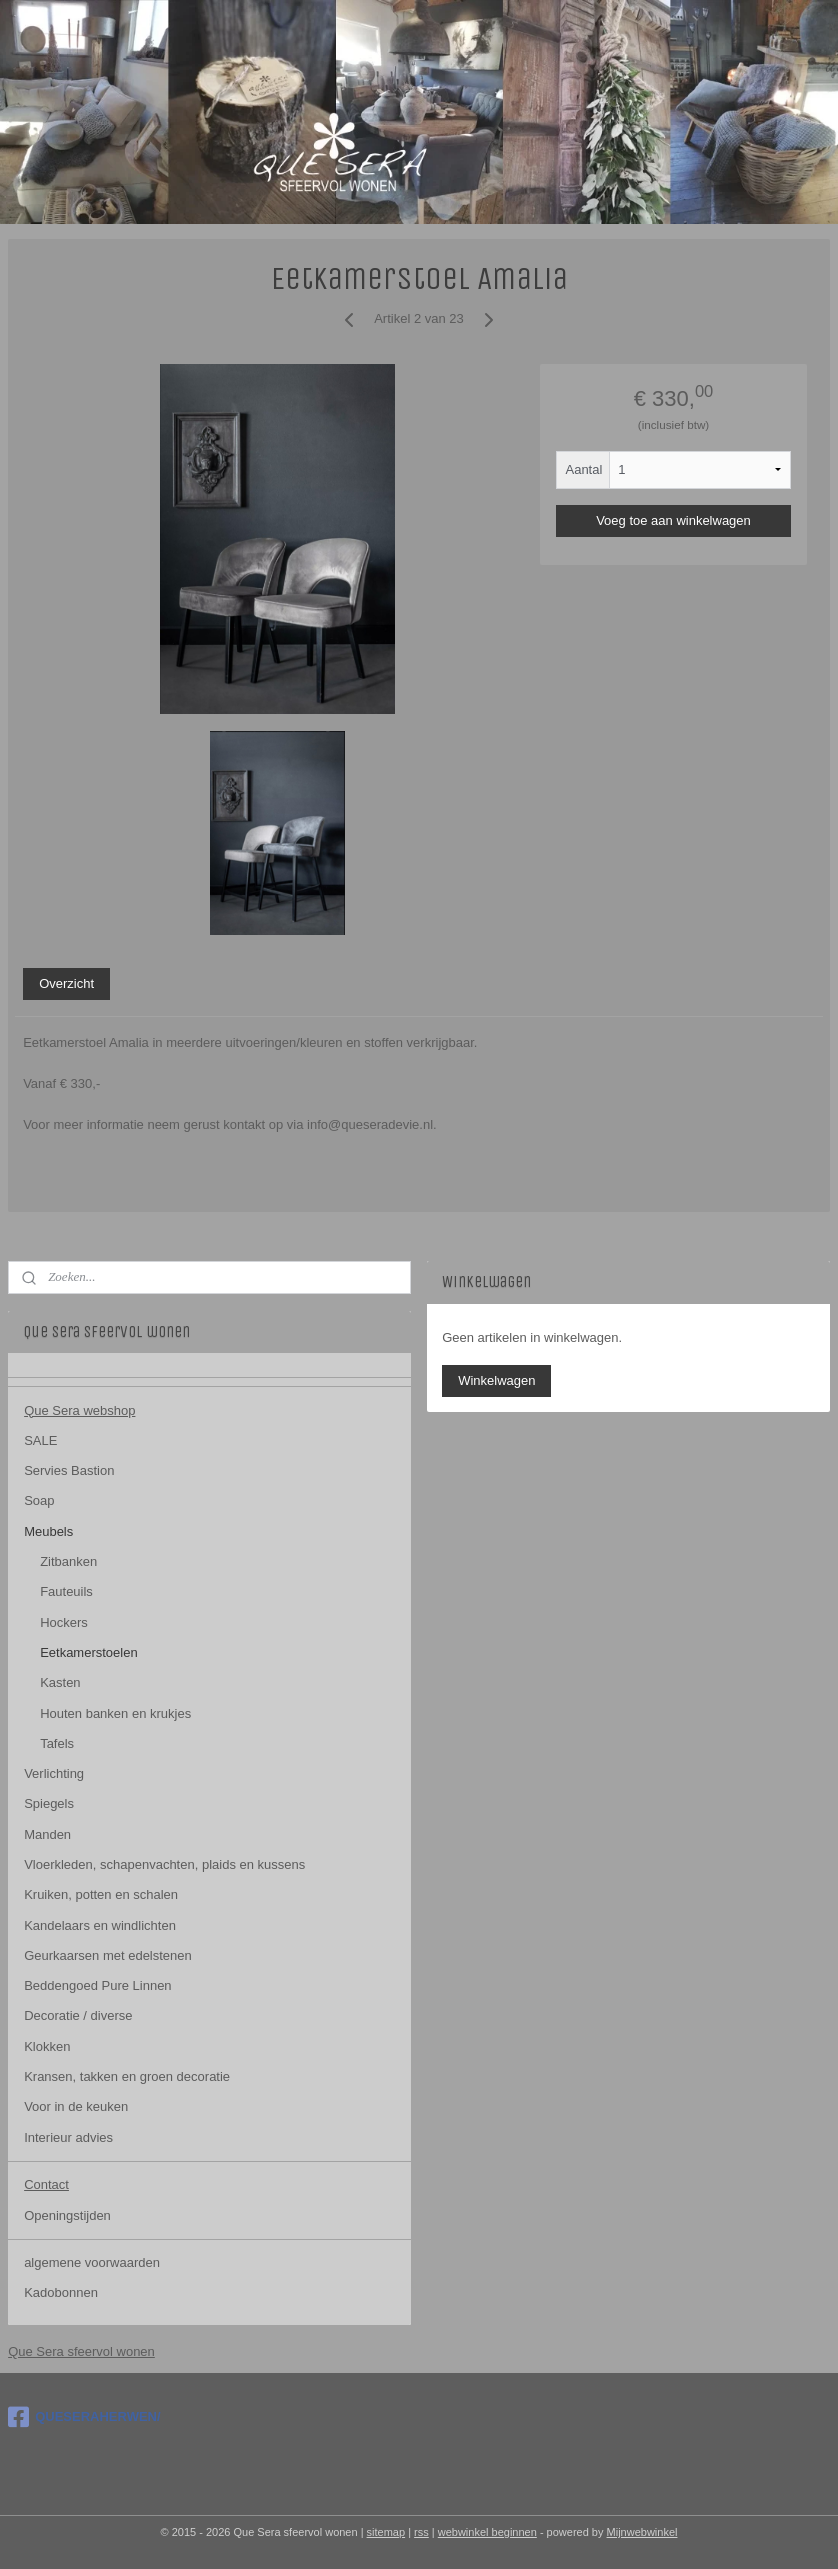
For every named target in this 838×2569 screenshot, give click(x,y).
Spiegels (49, 1803)
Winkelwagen (496, 1380)
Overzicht (66, 983)
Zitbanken (68, 1561)
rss (421, 2532)
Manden (47, 1834)
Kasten (60, 1682)
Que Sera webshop (79, 1410)
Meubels (48, 1531)
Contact (46, 2184)
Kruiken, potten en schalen (101, 1894)
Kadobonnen (61, 2292)
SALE (40, 1440)
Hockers (64, 1622)
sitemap (386, 2532)
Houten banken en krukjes (115, 1713)
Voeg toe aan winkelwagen (673, 520)
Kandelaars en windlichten (100, 1925)
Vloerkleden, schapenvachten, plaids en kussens (164, 1864)
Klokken (47, 2046)
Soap (39, 1500)
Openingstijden (67, 2215)
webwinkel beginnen (487, 2532)
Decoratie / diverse (78, 2015)
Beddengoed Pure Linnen (97, 1985)
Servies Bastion (69, 1470)
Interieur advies (68, 2137)
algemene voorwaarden (92, 2262)
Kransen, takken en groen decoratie (127, 2076)
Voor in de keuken (76, 2106)
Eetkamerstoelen (89, 1652)
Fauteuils (66, 1591)
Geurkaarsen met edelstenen (108, 1955)
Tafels (57, 1743)
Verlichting (54, 1773)
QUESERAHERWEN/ (84, 2417)
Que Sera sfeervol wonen (81, 2351)
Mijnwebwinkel (642, 2532)
